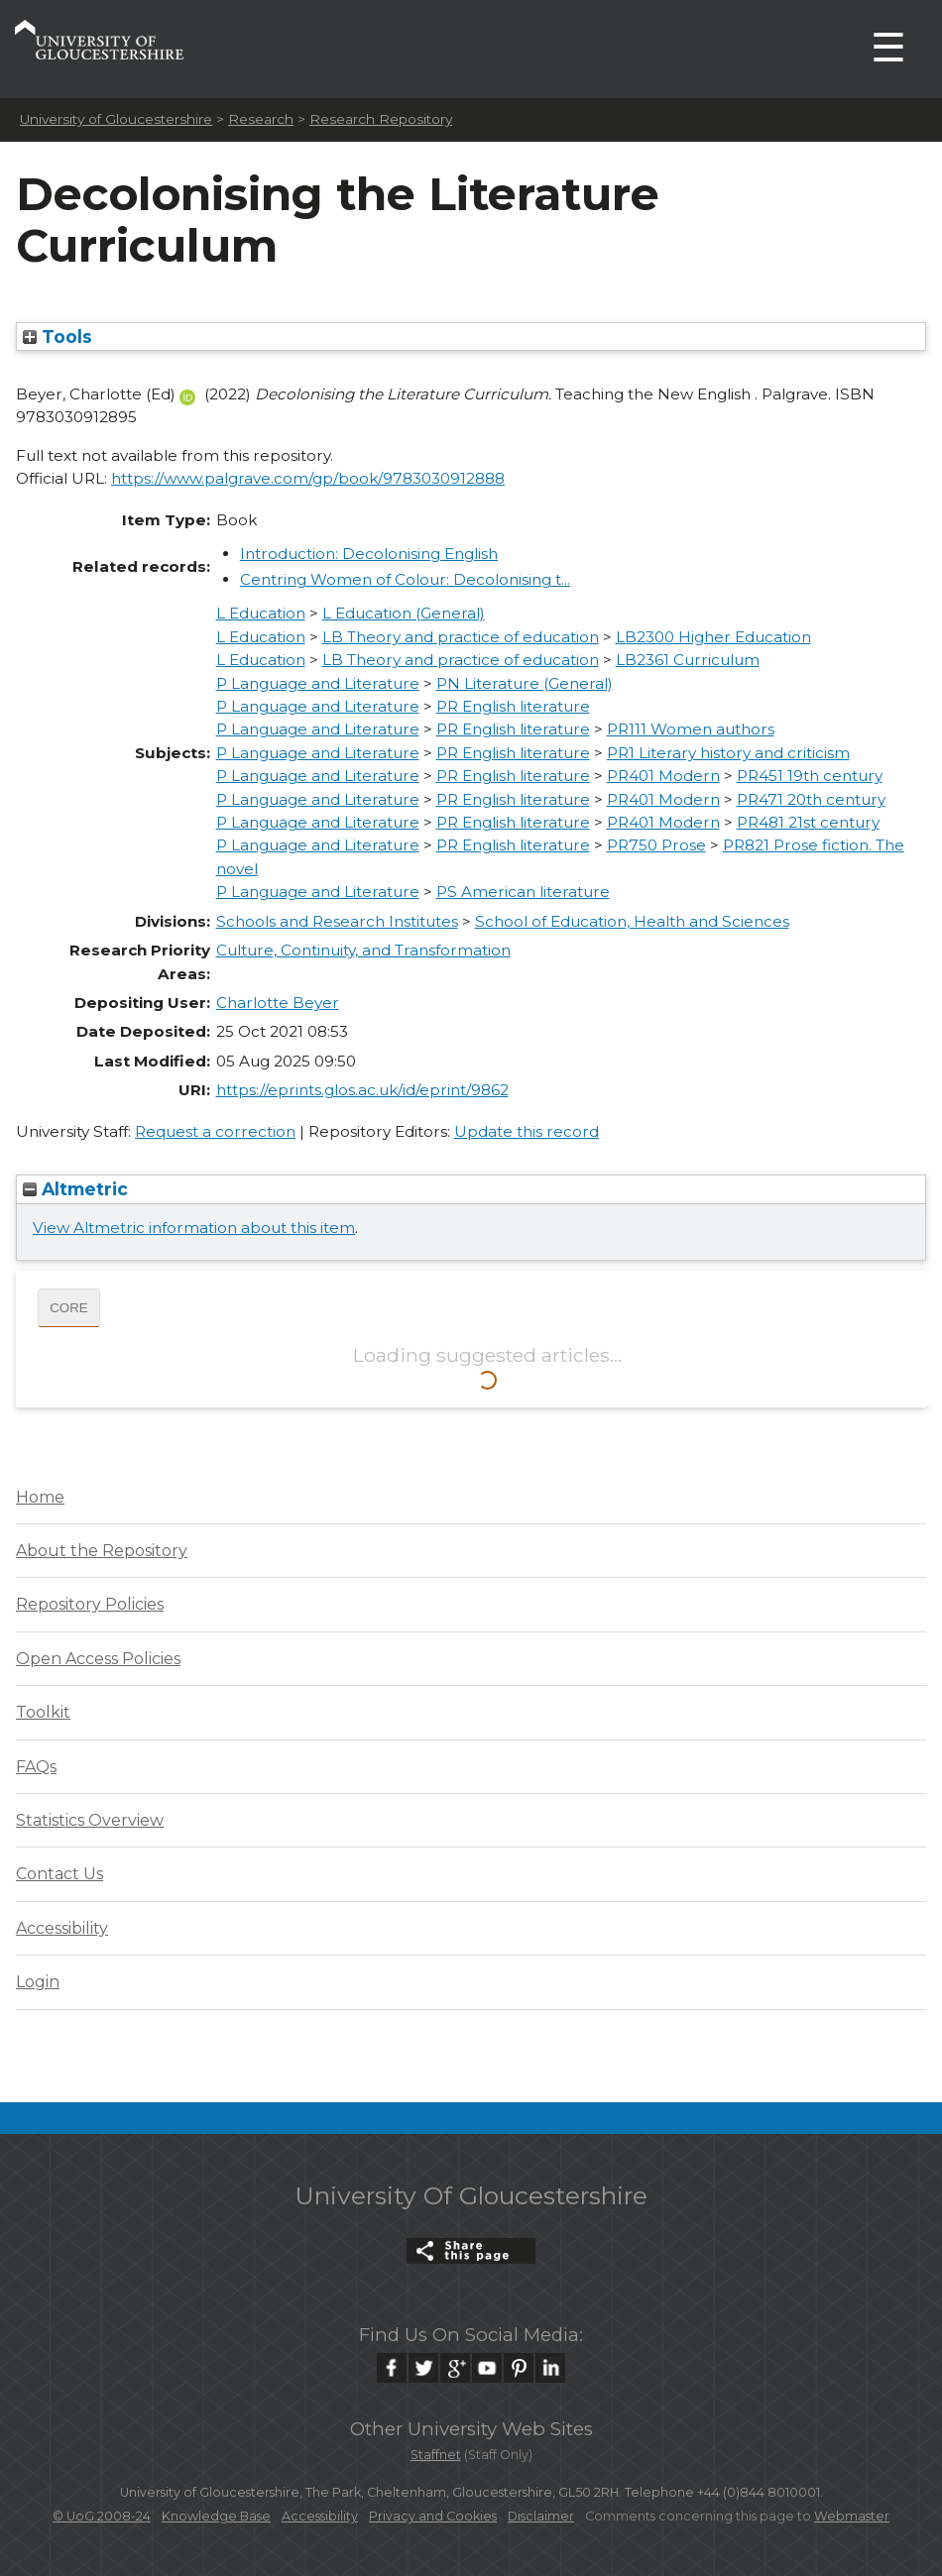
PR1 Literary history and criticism (728, 752)
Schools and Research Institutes (337, 921)
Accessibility (62, 1928)
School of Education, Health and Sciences (632, 921)
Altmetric (75, 1188)
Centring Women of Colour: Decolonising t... (405, 579)
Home (40, 1497)
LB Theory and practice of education (460, 636)
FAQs (36, 1766)
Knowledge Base (216, 2516)
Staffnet (436, 2454)
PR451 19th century (810, 775)
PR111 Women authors (690, 729)
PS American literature (523, 891)
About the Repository (101, 1550)
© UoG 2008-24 (102, 2516)
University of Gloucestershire (116, 119)
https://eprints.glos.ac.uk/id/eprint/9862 (362, 1089)
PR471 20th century (811, 799)
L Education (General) (403, 613)
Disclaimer (541, 2516)
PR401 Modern (663, 775)
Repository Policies (90, 1604)
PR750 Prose (656, 845)
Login (37, 1981)
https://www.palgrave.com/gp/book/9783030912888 (308, 478)
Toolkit (43, 1712)
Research (261, 119)
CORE (69, 1307)
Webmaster (851, 2516)
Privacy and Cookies (433, 2516)
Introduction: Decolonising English (369, 553)
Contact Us (59, 1873)
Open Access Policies (98, 1658)
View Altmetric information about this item (194, 1227)
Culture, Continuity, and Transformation (363, 950)
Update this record (526, 1131)
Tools (57, 336)
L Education (260, 613)
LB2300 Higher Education (713, 636)
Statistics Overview (90, 1820)
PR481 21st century (808, 822)
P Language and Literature (317, 683)
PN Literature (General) (524, 683)
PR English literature (513, 706)
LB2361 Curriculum (688, 659)
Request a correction (215, 1131)
